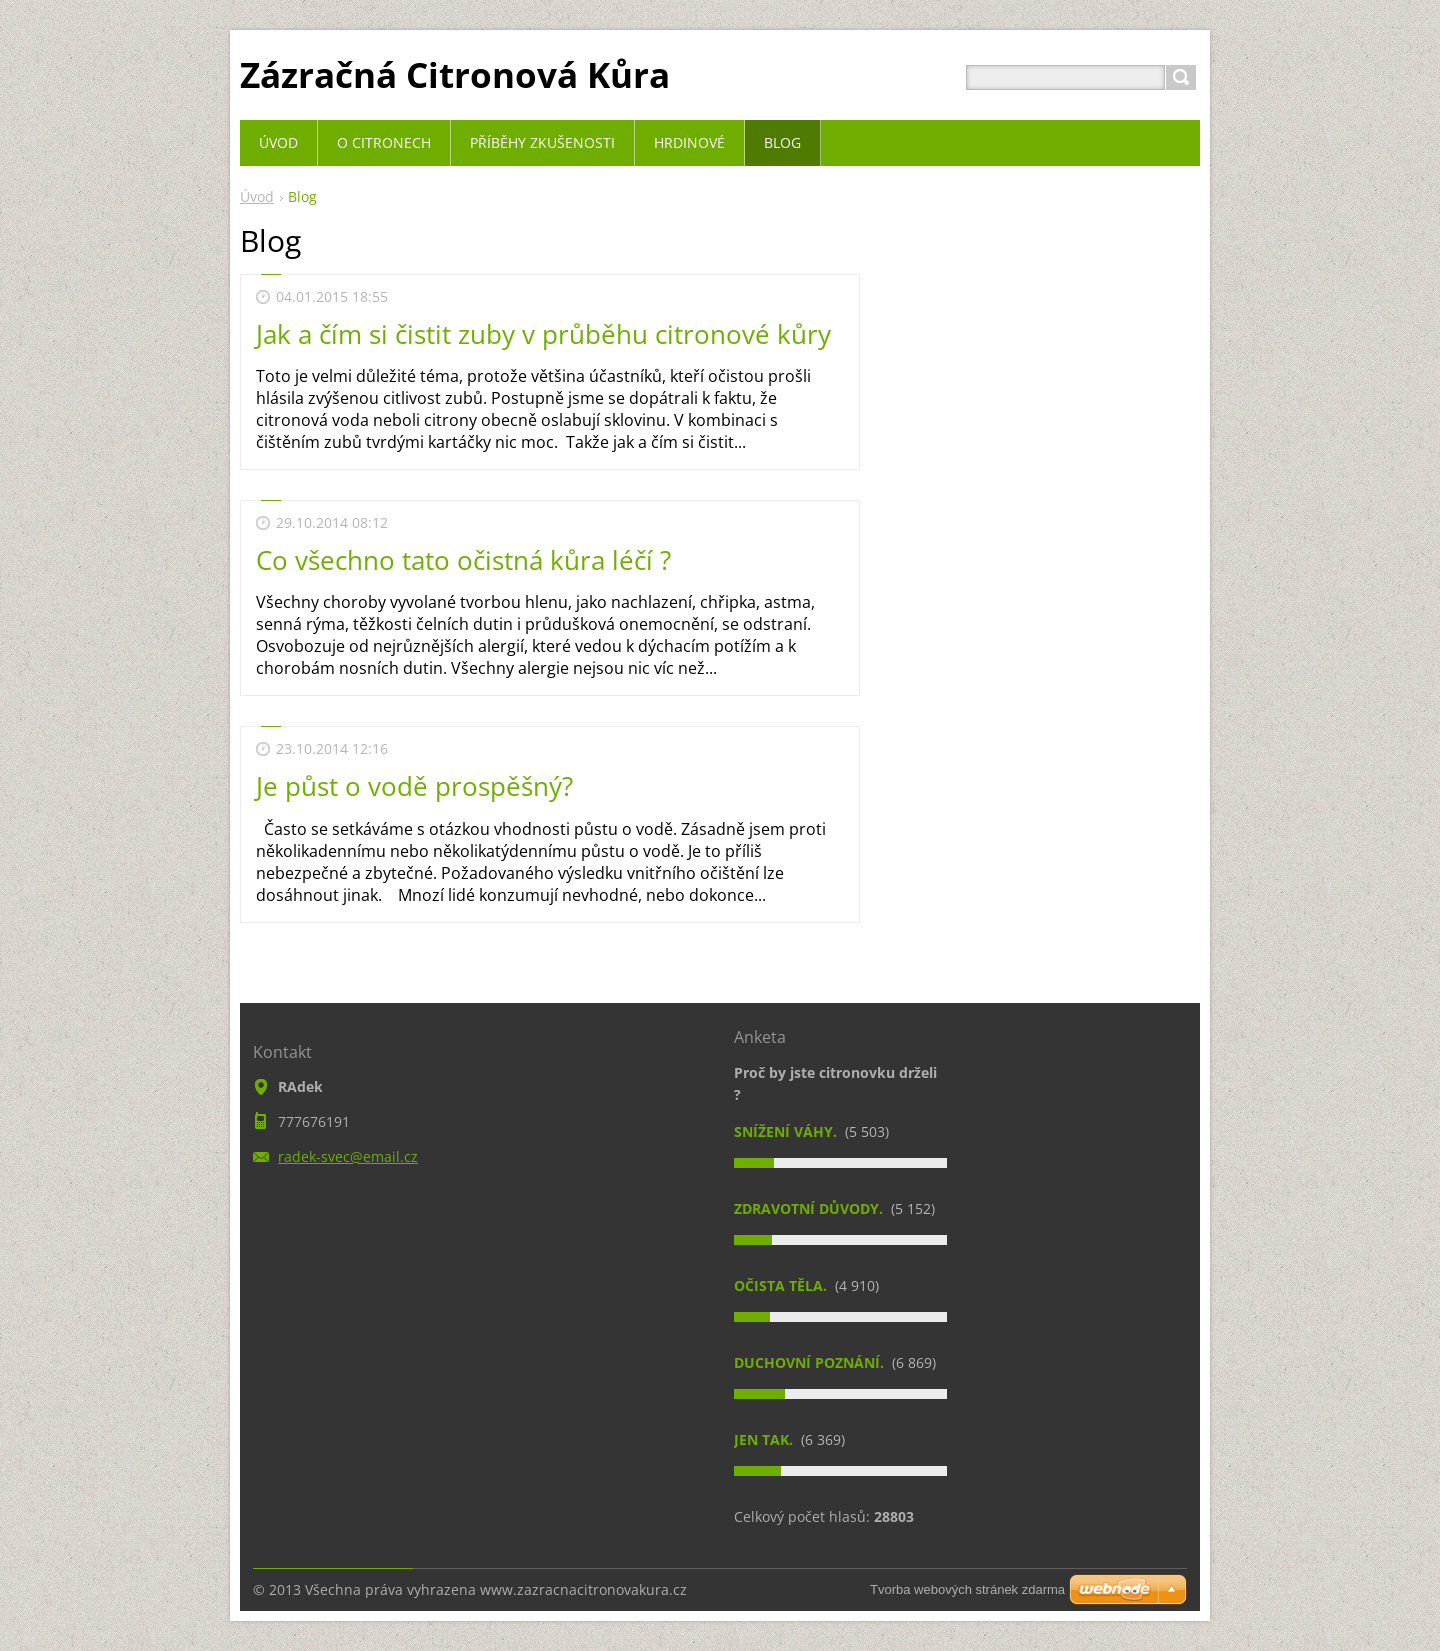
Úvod (257, 196)
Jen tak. (765, 1439)
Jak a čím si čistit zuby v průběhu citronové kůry (543, 334)
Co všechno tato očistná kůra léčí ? (463, 560)
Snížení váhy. (787, 1131)
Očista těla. (782, 1285)
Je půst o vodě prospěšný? (414, 786)
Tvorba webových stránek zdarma (967, 1589)
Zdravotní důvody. (810, 1208)
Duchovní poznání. (811, 1362)
